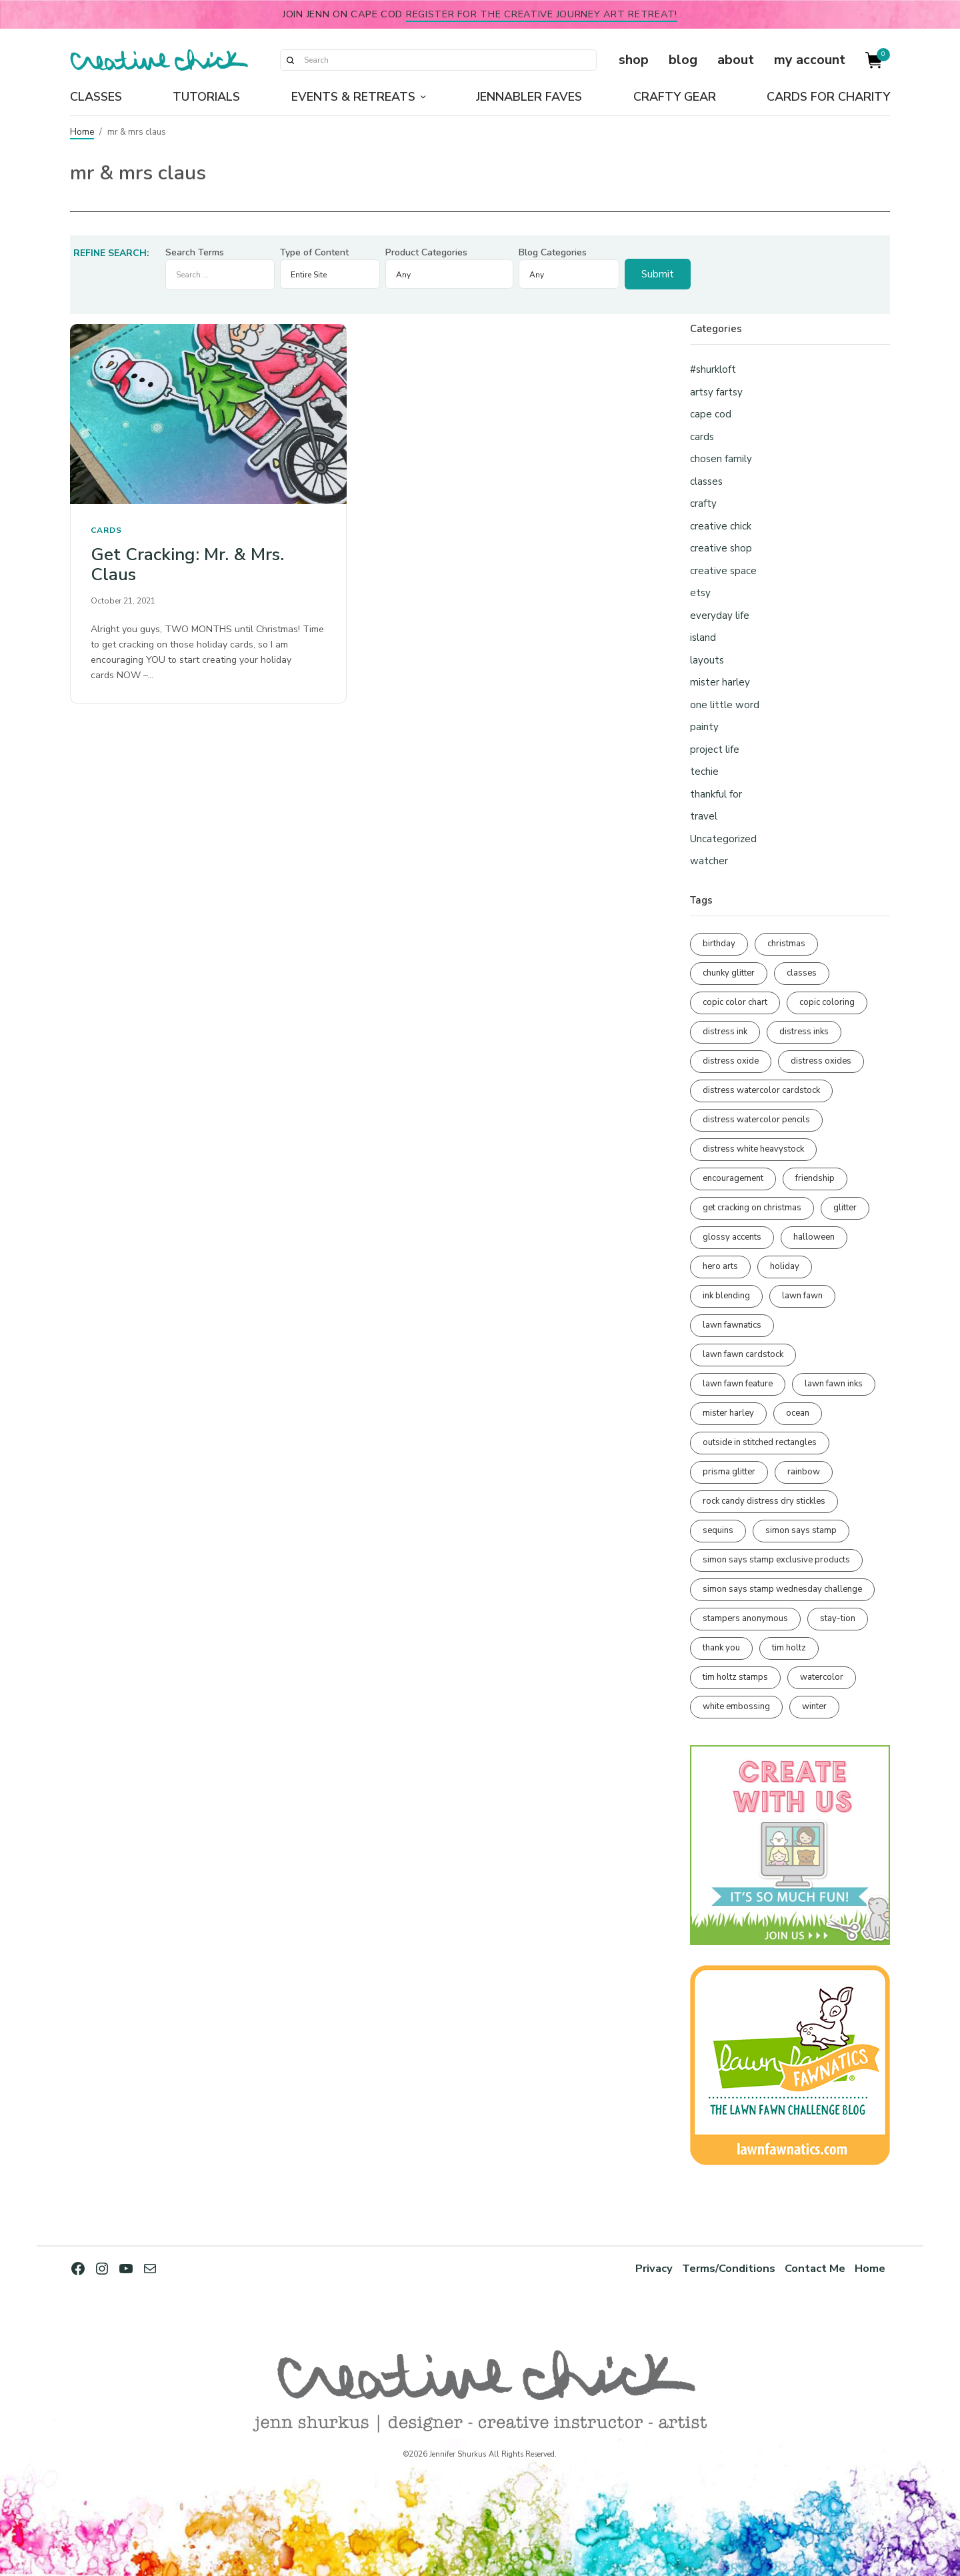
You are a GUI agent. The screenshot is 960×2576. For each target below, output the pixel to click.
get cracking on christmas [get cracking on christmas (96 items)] (752, 1208)
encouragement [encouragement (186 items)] (733, 1178)
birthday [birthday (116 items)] (719, 944)
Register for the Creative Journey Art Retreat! (541, 14)
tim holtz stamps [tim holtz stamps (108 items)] (735, 1677)
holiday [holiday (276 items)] (784, 1266)
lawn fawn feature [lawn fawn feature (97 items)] (738, 1384)
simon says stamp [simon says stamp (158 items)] (801, 1530)
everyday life (719, 615)
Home (82, 132)
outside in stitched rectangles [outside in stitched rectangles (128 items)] (760, 1442)
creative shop (721, 548)
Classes (96, 97)
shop (634, 60)
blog (683, 60)
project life (714, 749)
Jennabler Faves (529, 97)
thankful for (716, 794)
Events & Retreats (353, 97)
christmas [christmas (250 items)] (786, 944)
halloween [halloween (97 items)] (814, 1237)
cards (106, 530)
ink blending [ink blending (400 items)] (726, 1296)
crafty (703, 503)
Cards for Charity (828, 97)
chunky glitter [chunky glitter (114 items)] (729, 973)
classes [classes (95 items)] (802, 973)
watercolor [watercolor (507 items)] (821, 1677)
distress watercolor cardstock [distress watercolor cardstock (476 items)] (761, 1090)
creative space (723, 570)
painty (704, 727)
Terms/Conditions (728, 2268)
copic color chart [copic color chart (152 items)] (735, 1002)
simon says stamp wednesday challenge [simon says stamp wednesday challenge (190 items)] (782, 1589)
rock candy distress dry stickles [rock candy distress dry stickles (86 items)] (764, 1501)
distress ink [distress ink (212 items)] (725, 1032)
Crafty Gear (674, 97)
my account (809, 60)
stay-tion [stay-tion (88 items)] (837, 1618)
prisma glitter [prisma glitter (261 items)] (729, 1472)
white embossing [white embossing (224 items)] (736, 1706)
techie (704, 771)
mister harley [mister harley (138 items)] (728, 1413)
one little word (724, 705)
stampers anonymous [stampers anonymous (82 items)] (745, 1618)
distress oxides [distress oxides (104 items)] (821, 1061)
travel (703, 816)
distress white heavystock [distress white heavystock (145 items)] (753, 1149)
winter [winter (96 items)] (814, 1706)
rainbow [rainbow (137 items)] (803, 1472)
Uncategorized (723, 839)
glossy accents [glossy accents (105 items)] (732, 1237)
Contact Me (815, 2268)
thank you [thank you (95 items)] (721, 1648)
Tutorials (206, 97)
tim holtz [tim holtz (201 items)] (789, 1648)
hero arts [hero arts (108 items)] (720, 1266)
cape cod (710, 414)
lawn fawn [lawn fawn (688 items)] (802, 1296)
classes (706, 481)
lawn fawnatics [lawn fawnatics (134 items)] (732, 1325)
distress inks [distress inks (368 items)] (804, 1032)
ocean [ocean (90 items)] (797, 1413)
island (703, 637)
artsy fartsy (716, 392)
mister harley (720, 682)
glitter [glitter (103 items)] (845, 1208)
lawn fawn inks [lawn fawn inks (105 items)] (834, 1384)
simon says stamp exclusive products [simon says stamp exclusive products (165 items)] (776, 1560)
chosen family (721, 458)
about (735, 60)
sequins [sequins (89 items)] (718, 1530)
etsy (700, 592)
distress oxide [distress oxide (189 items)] (731, 1061)
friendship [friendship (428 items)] (815, 1178)
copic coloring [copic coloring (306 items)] (827, 1002)
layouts (707, 660)
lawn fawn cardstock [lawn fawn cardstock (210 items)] (743, 1354)
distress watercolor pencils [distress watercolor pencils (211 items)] (756, 1120)
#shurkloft (713, 369)
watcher (709, 861)
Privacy (654, 2268)
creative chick (720, 526)
